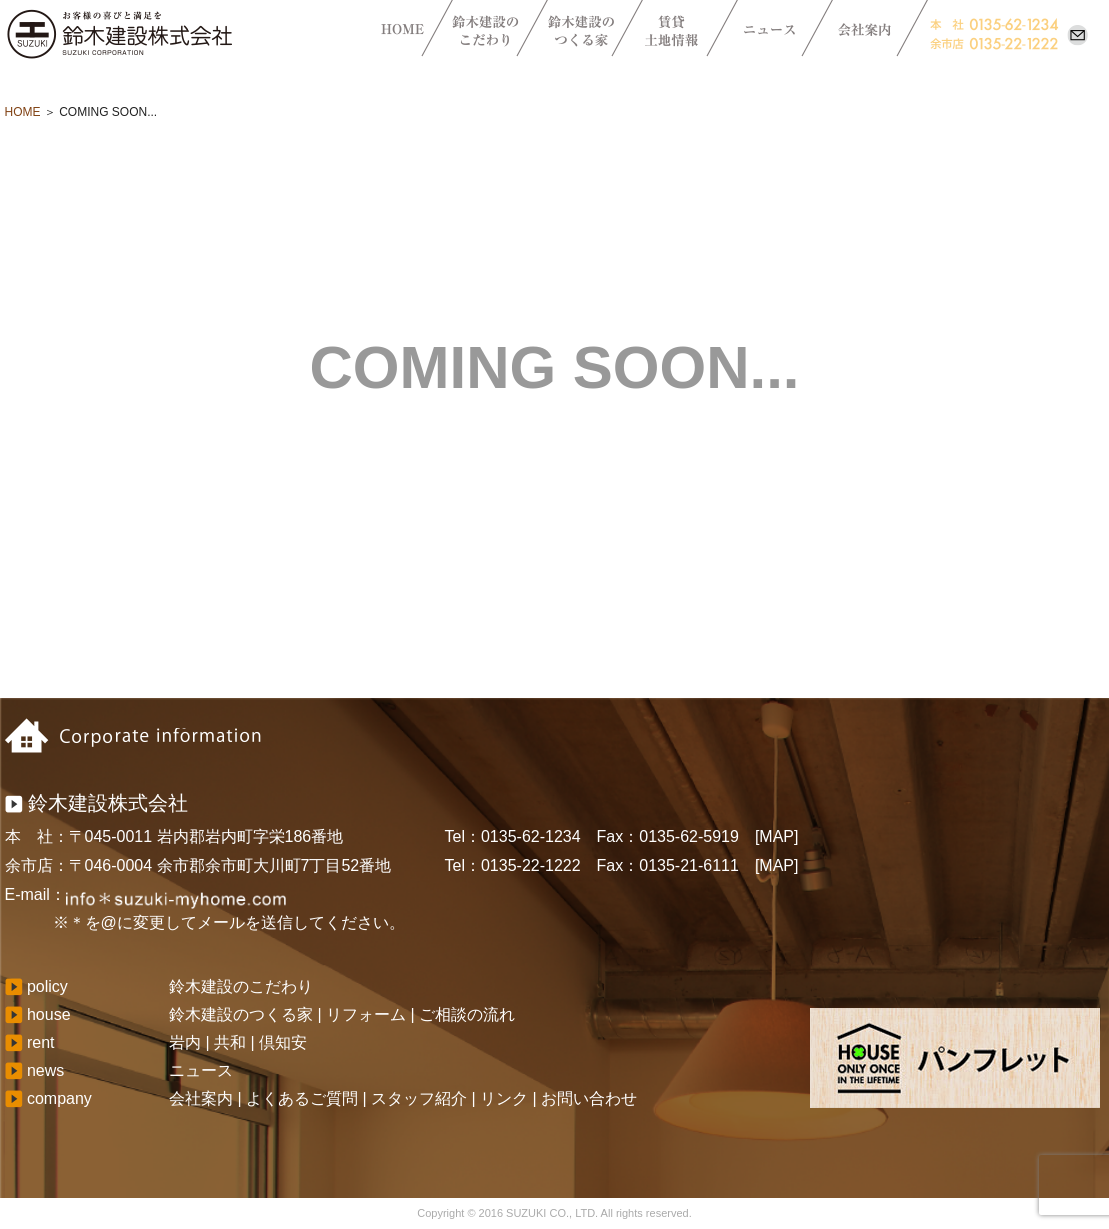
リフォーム (366, 1014)
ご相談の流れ (467, 1014)
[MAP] (777, 836)
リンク (504, 1098)
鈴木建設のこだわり (241, 986)
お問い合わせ (589, 1098)
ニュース (201, 1070)
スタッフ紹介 (419, 1098)
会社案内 (201, 1098)
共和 (230, 1042)
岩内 (185, 1042)
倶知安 (283, 1042)
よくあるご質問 (302, 1098)
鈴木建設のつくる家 (241, 1014)
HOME (23, 112)
